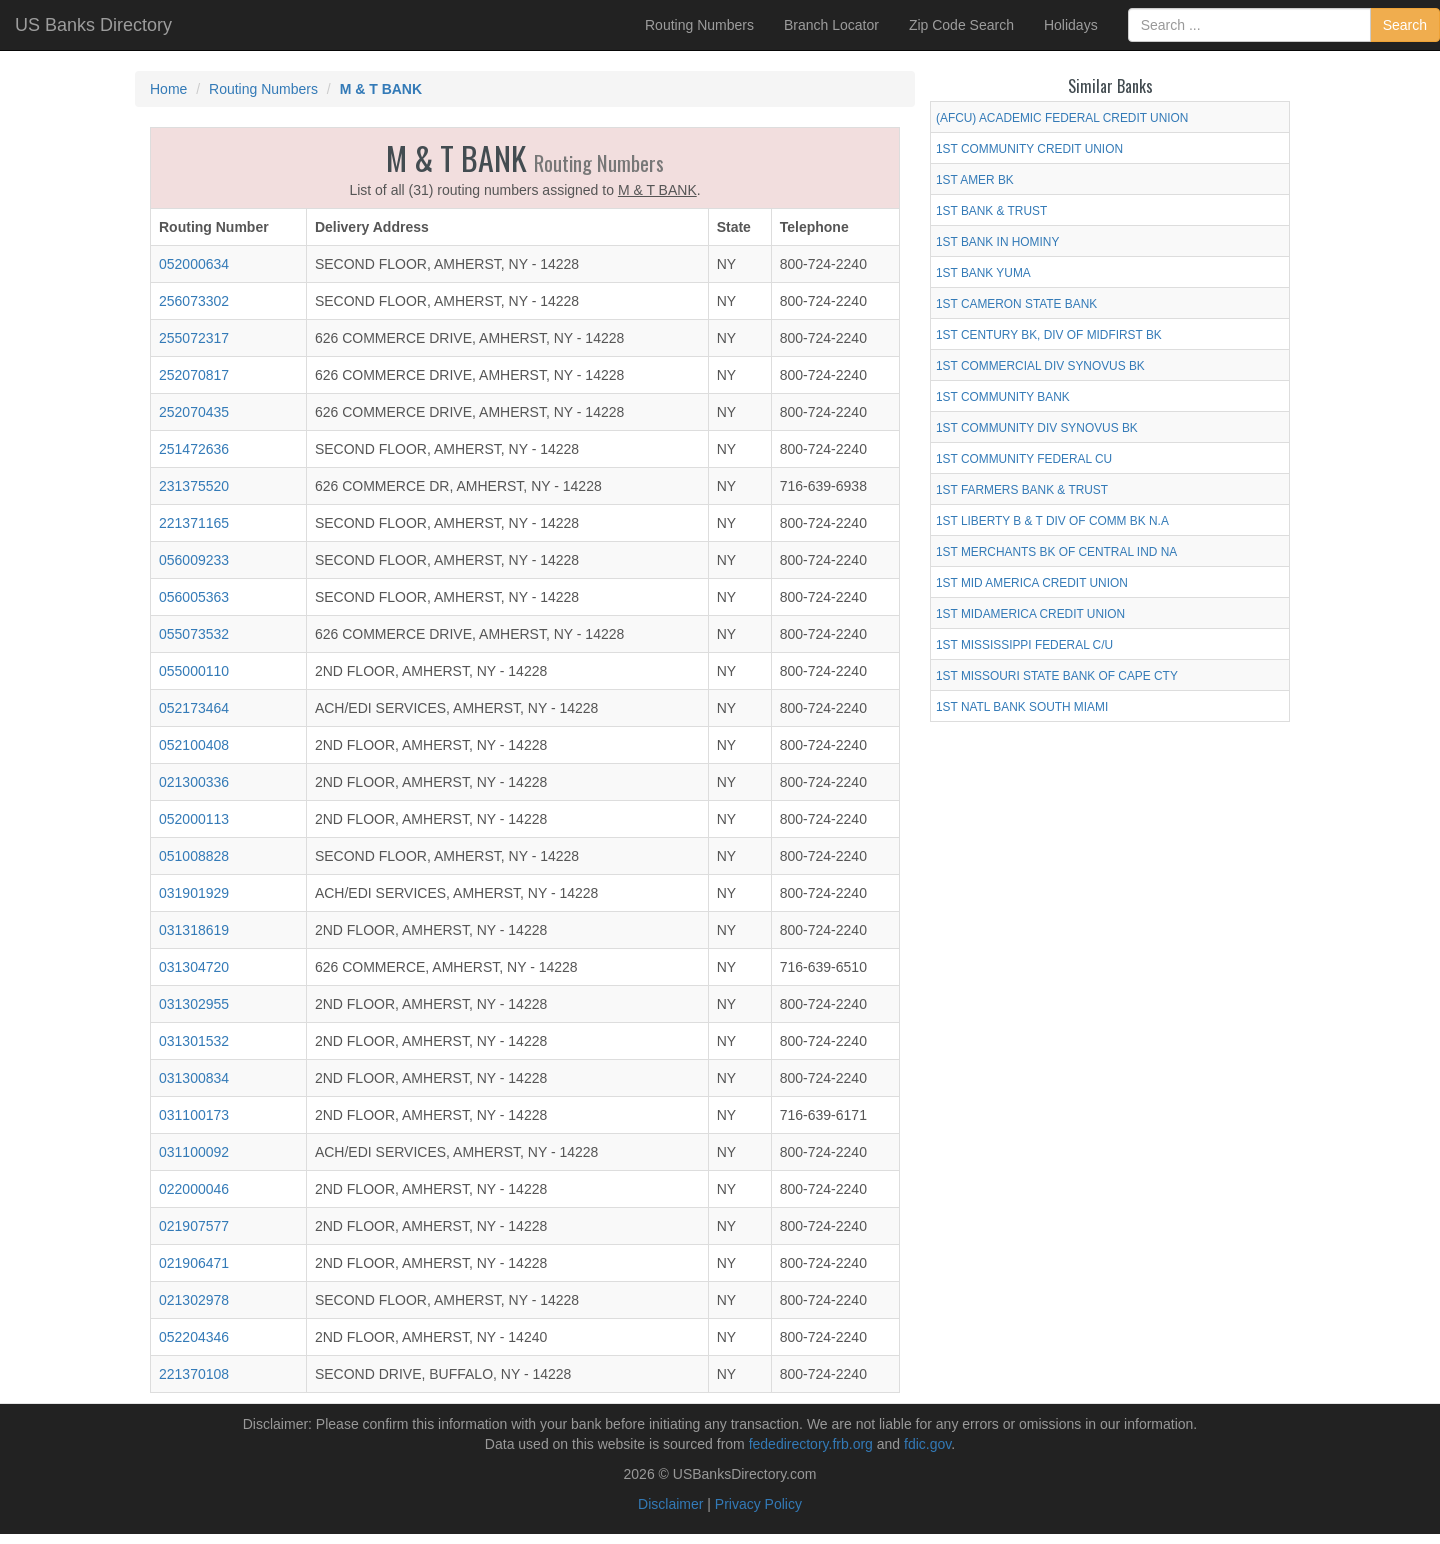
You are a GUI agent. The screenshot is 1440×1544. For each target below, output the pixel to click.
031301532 (194, 1041)
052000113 (194, 819)
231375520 (194, 486)
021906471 (194, 1263)
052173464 (194, 708)
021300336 (194, 782)
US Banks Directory (93, 25)
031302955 (194, 1004)
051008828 (194, 856)
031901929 (194, 893)
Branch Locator (831, 25)
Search (1405, 25)
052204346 (194, 1337)
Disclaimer (670, 1504)
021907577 (194, 1226)
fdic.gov (927, 1444)
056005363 (194, 597)
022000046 (194, 1189)
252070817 (194, 375)
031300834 (194, 1078)
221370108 (194, 1374)
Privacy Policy (758, 1504)
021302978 (194, 1300)
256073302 (194, 301)
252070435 (194, 412)
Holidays (1071, 25)
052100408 (194, 745)
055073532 (194, 634)
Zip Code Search (961, 25)
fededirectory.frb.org (811, 1444)
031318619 (194, 930)
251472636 (194, 449)
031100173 (194, 1115)
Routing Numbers (699, 25)
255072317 (194, 338)
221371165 (194, 523)
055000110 (194, 671)
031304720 (194, 967)
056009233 (194, 560)
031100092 (194, 1152)
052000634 (194, 264)
